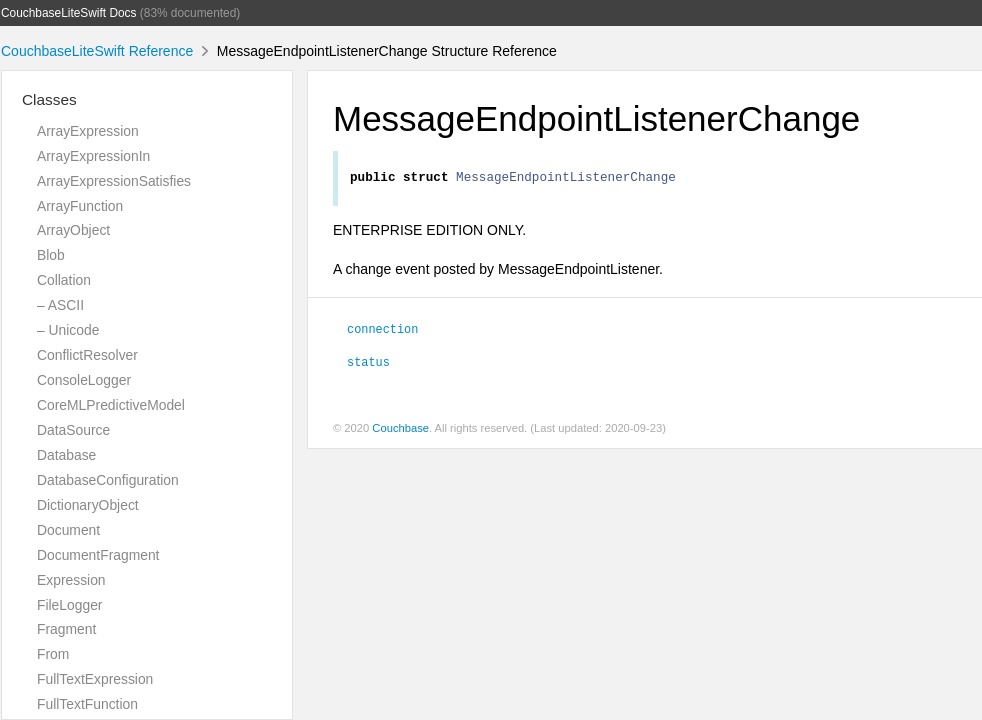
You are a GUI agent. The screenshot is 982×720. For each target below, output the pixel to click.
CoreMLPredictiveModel (111, 405)
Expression (71, 580)
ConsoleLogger (84, 380)
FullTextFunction (87, 704)
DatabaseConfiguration (108, 480)
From (53, 654)
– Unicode (68, 330)
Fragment (66, 629)
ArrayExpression (88, 131)
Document (68, 530)
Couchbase (400, 431)
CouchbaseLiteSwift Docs (69, 13)
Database (66, 455)
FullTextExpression (95, 679)
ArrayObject (73, 230)
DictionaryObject (88, 505)
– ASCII (60, 305)
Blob (51, 255)
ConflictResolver (87, 355)
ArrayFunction (80, 206)
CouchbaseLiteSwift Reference (97, 51)
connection (382, 331)
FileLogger (70, 605)
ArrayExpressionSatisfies (114, 181)
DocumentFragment (98, 555)
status (368, 364)
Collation (64, 280)
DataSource (73, 430)
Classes (49, 99)
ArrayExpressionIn (93, 156)
